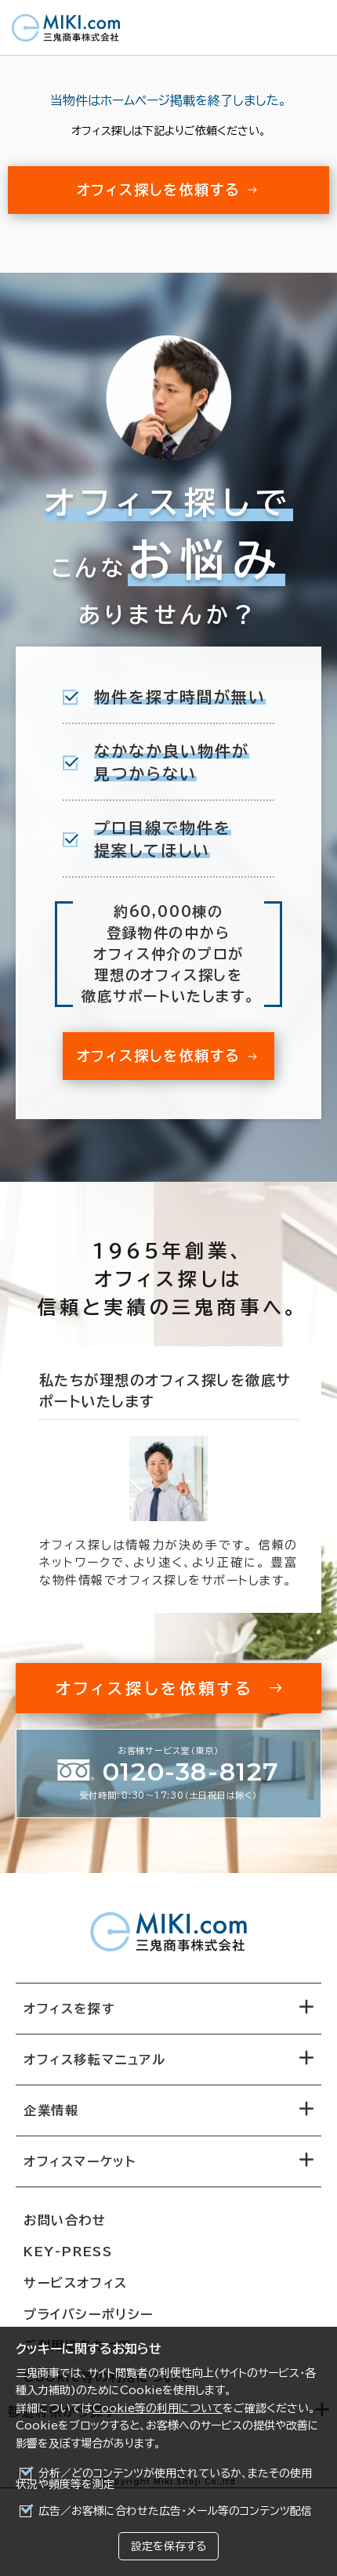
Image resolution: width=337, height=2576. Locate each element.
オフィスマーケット (80, 2161)
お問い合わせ (65, 2220)
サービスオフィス (76, 2283)
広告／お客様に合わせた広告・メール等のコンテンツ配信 (175, 2510)
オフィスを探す (69, 2008)
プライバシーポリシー (89, 2314)
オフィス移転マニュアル (95, 2059)
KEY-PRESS (68, 2251)
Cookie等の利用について (157, 2408)
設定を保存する (168, 2546)
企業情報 (51, 2110)
